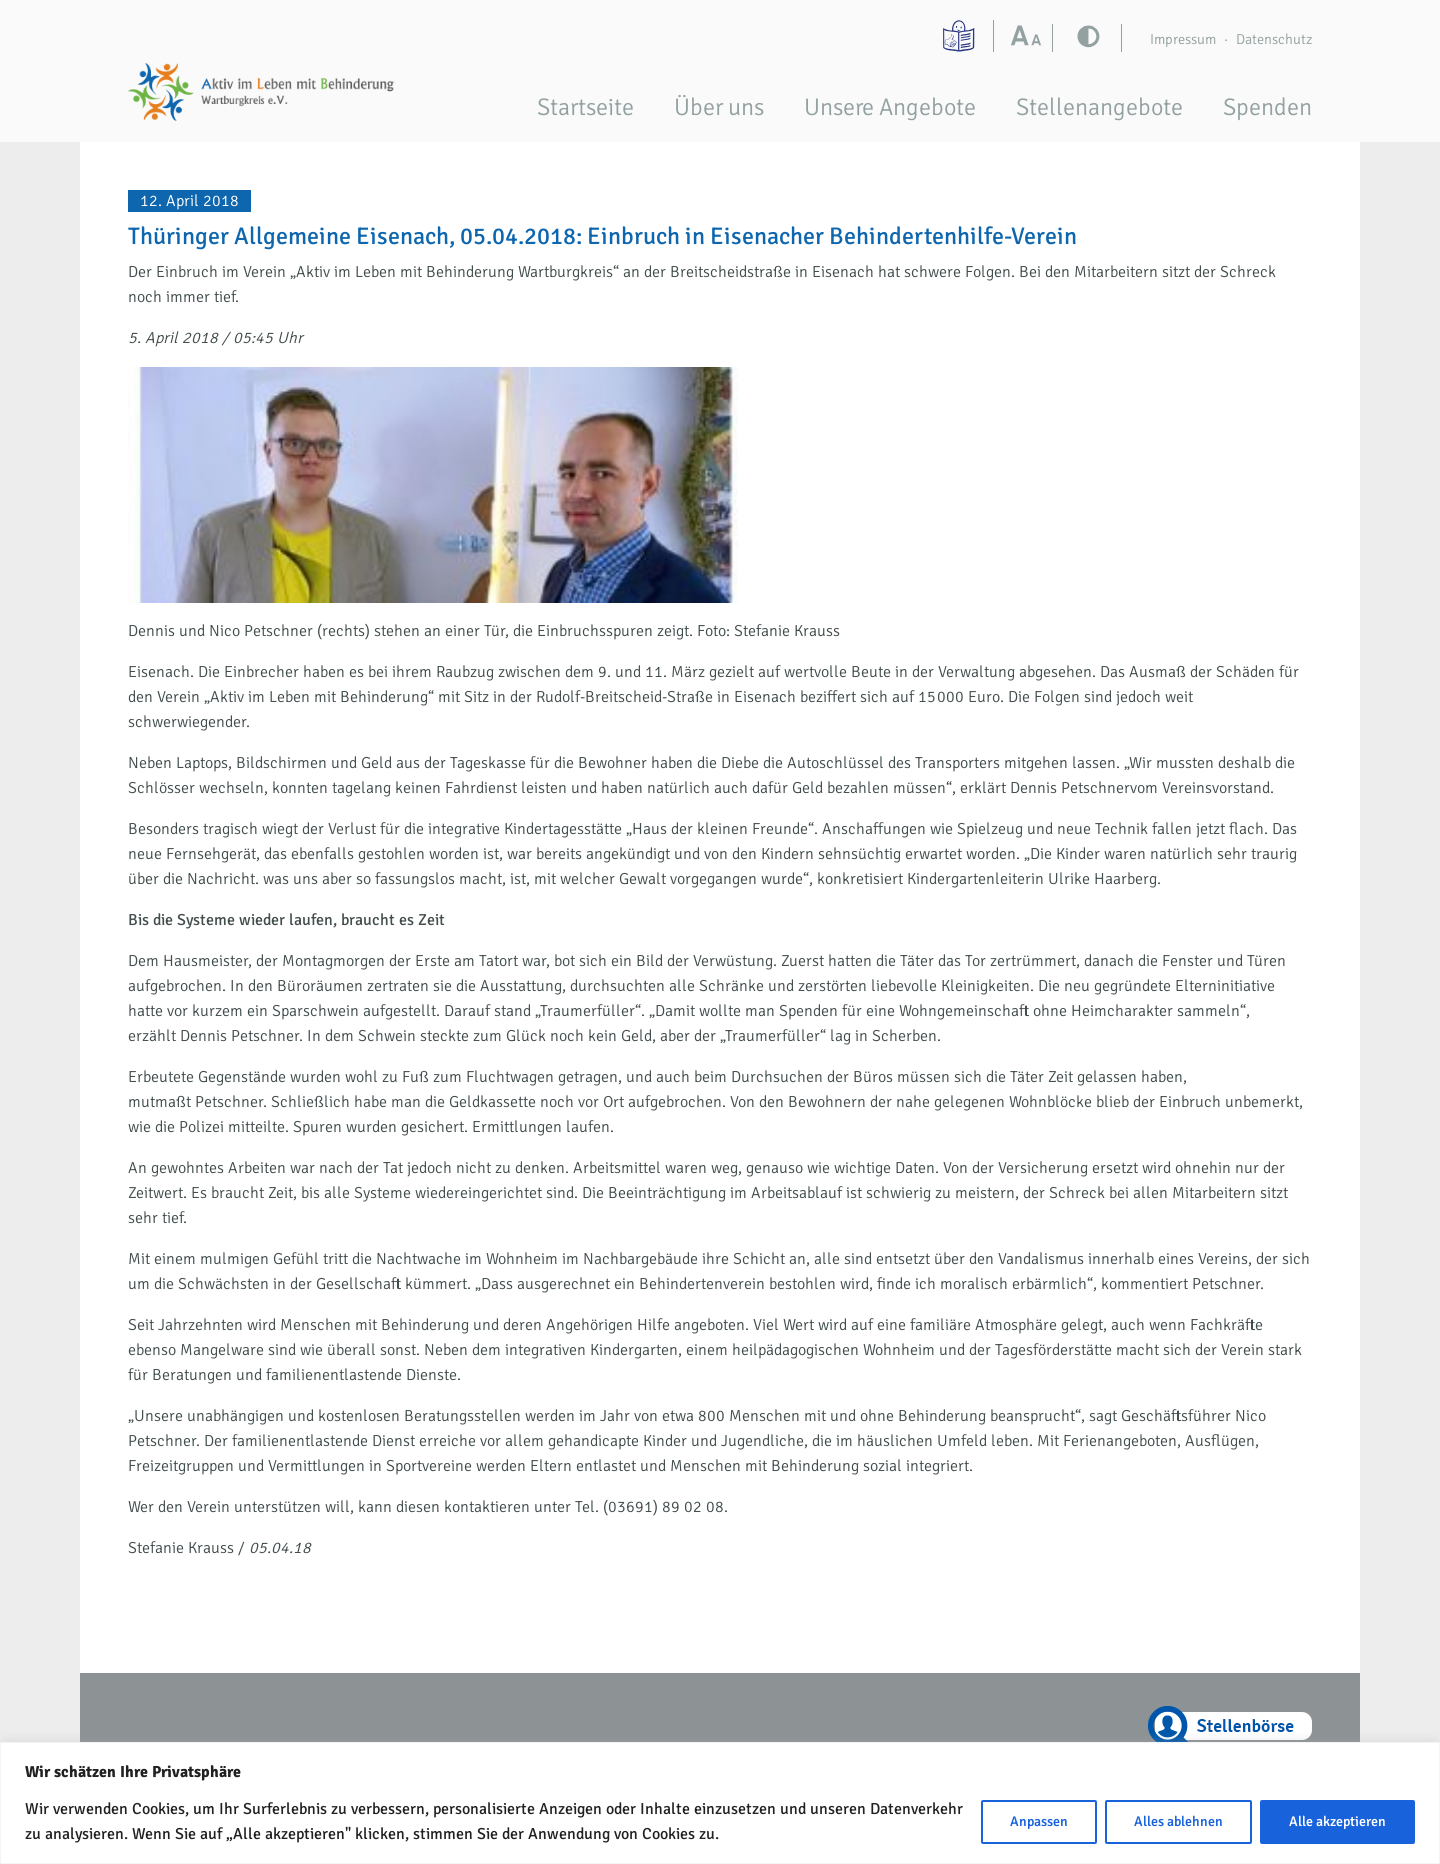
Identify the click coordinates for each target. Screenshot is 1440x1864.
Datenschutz (1274, 39)
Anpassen (1039, 1821)
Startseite (585, 107)
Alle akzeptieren (1337, 1821)
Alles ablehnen (1178, 1821)
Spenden (1267, 107)
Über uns (719, 107)
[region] (720, 1803)
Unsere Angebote (890, 107)
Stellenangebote (1099, 107)
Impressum (1183, 39)
